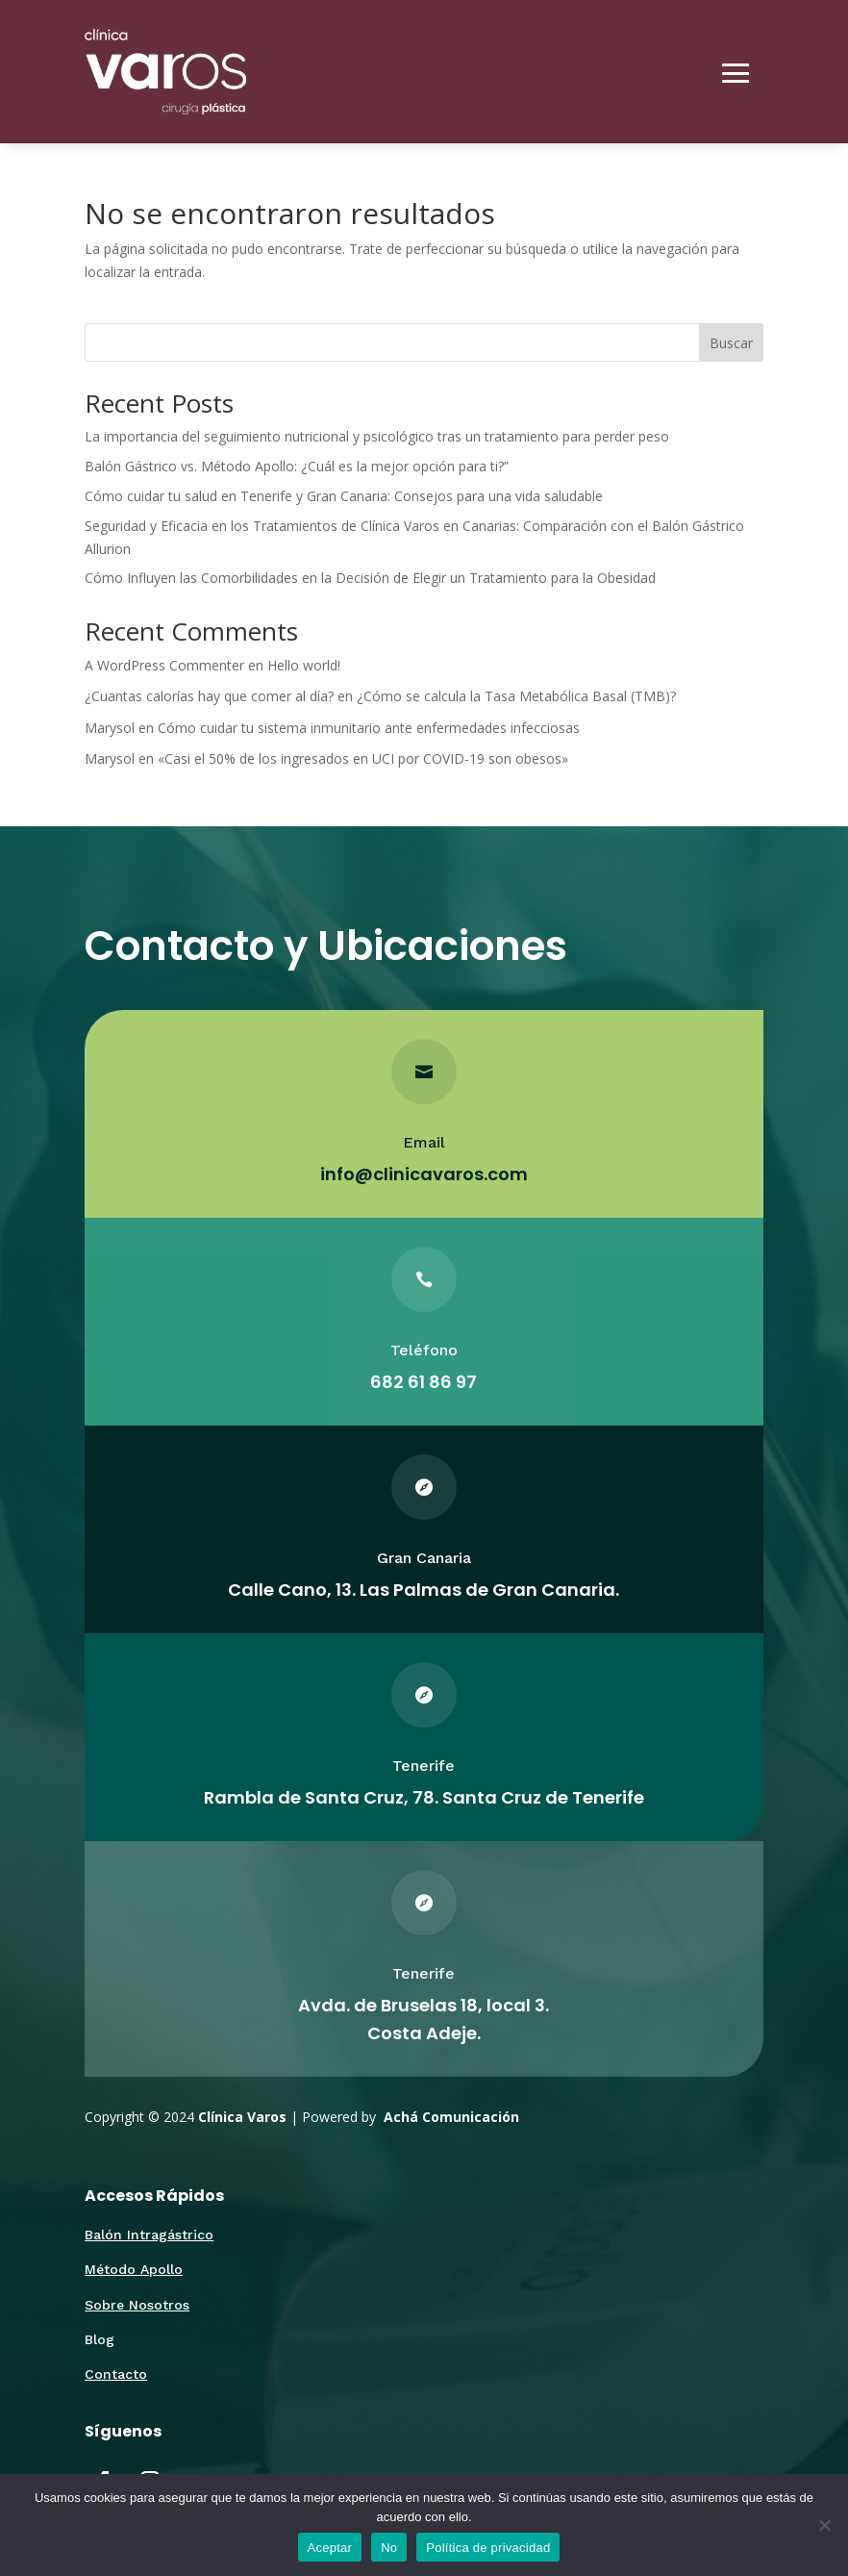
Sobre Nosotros (137, 2304)
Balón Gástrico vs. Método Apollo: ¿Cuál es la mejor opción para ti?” (297, 466)
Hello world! (303, 665)
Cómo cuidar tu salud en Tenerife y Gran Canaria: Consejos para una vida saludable (344, 496)
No (389, 2547)
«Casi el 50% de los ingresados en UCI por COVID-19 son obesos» (363, 758)
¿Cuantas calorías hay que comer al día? (209, 696)
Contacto (116, 2374)
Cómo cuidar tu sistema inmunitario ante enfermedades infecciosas (369, 728)
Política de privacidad (488, 2547)
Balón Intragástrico (149, 2234)
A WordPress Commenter (164, 665)
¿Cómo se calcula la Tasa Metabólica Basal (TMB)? (516, 696)
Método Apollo (134, 2269)
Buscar (731, 343)
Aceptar (330, 2547)
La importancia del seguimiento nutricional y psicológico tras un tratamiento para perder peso (377, 436)
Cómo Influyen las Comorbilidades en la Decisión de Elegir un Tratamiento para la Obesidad (370, 577)
